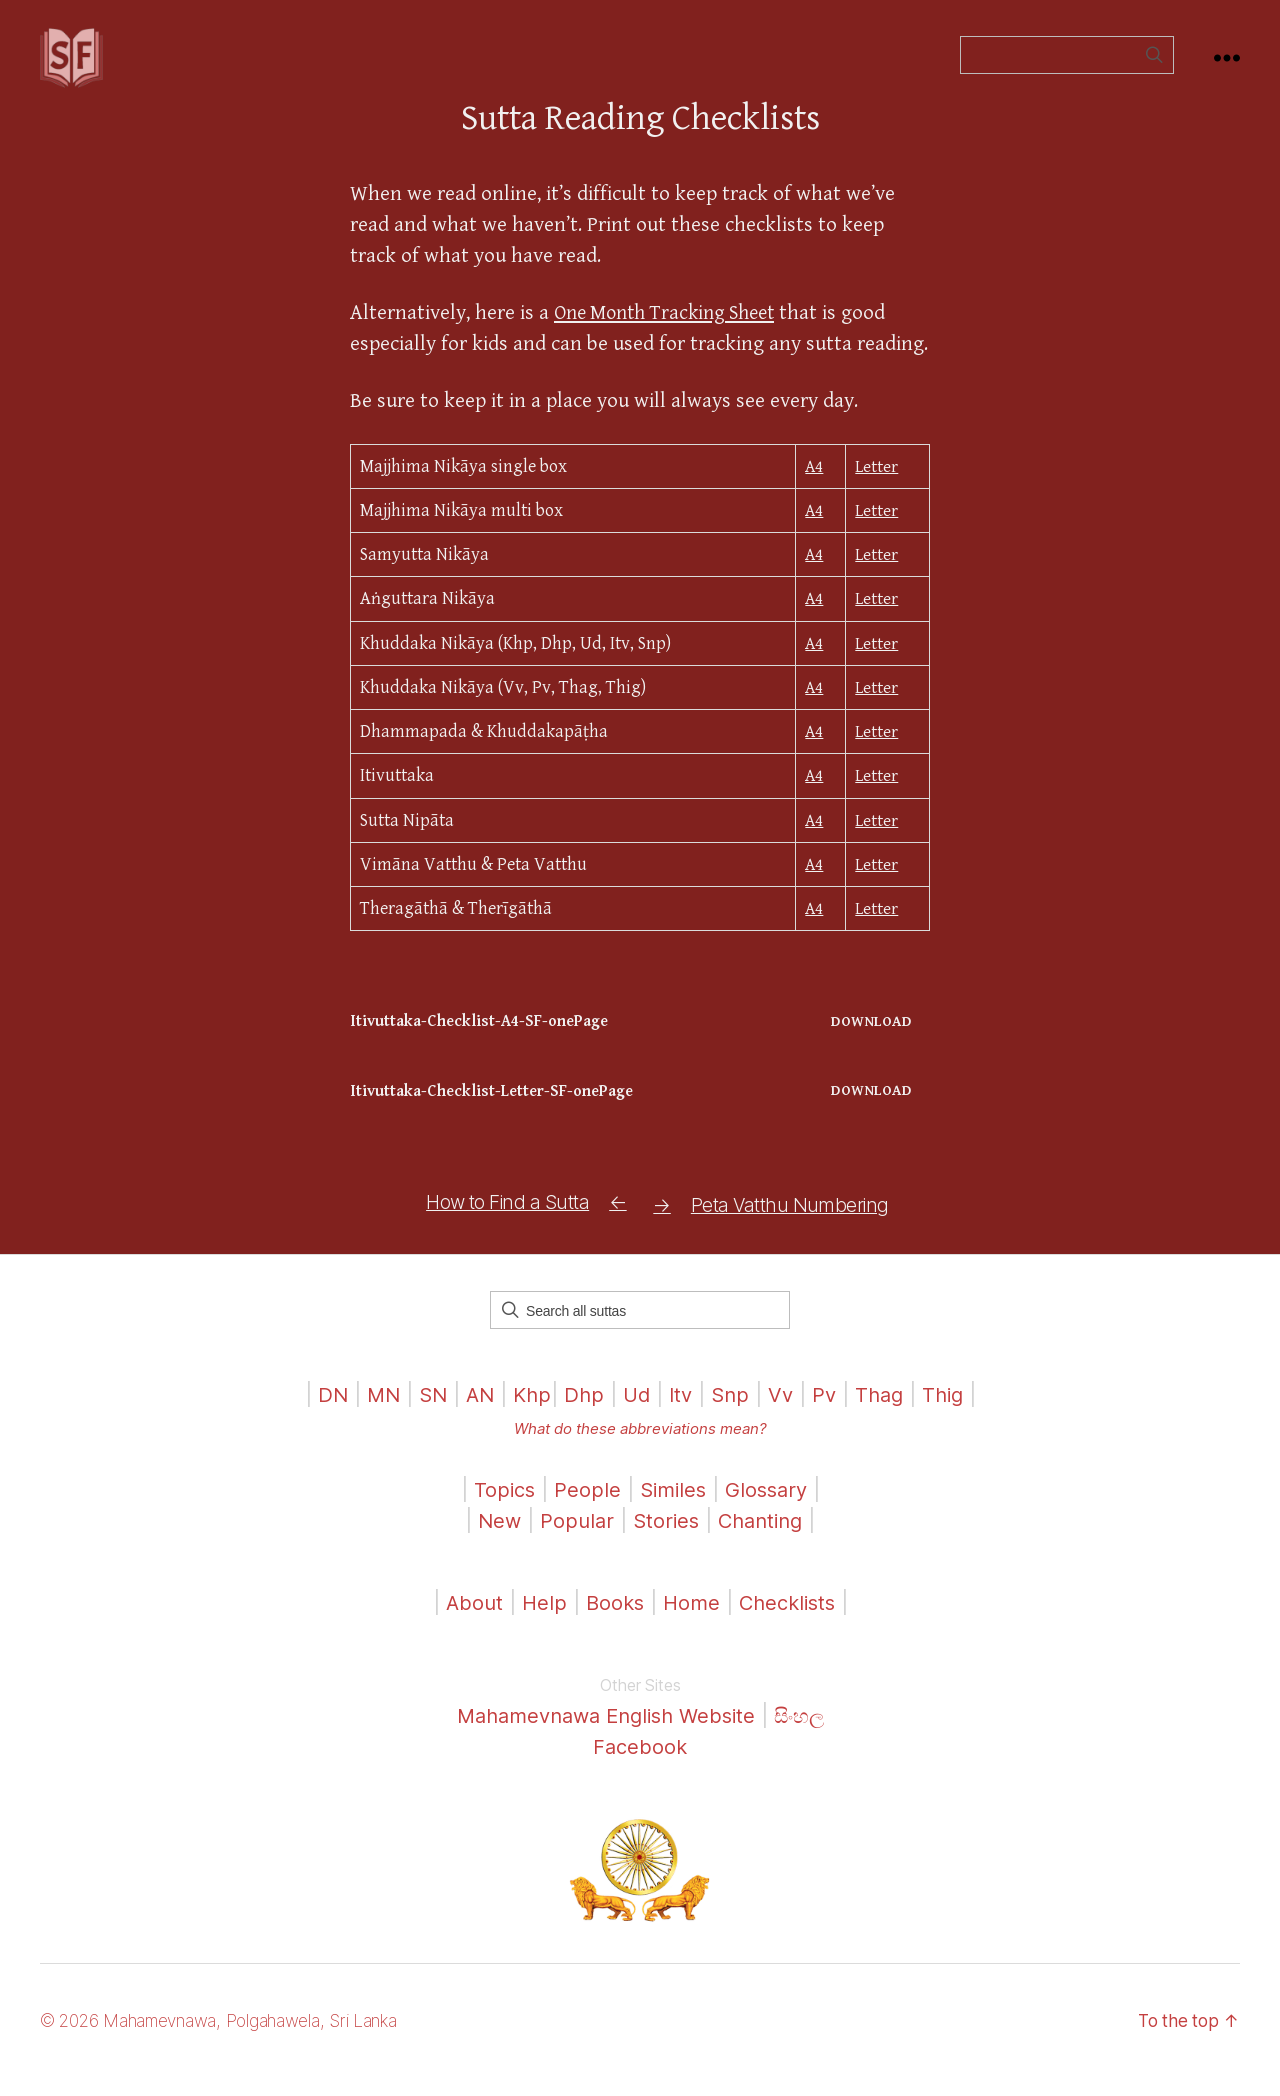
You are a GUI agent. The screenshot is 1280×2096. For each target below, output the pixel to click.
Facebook (640, 1765)
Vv (785, 1413)
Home (690, 1621)
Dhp (581, 1413)
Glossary (770, 1508)
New (493, 1539)
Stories (664, 1539)
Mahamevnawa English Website (604, 1734)
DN (321, 1413)
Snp (733, 1413)
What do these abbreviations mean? (640, 1447)
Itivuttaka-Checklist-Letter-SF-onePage (498, 1121)
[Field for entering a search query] (1067, 70)
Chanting (763, 1539)
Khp (528, 1413)
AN (474, 1413)
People (584, 1508)
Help (539, 1621)
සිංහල (808, 1734)
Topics (500, 1508)
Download (871, 1050)
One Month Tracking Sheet (673, 343)
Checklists (790, 1621)
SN (425, 1413)
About (470, 1621)
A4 (812, 496)
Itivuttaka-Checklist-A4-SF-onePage (485, 1051)
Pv (829, 1413)
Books (611, 1621)
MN (373, 1413)
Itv (681, 1413)
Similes (672, 1508)
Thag (886, 1413)
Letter (876, 496)
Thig (953, 1413)
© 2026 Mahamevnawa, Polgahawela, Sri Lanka (231, 2039)
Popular (573, 1539)
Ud (635, 1413)
